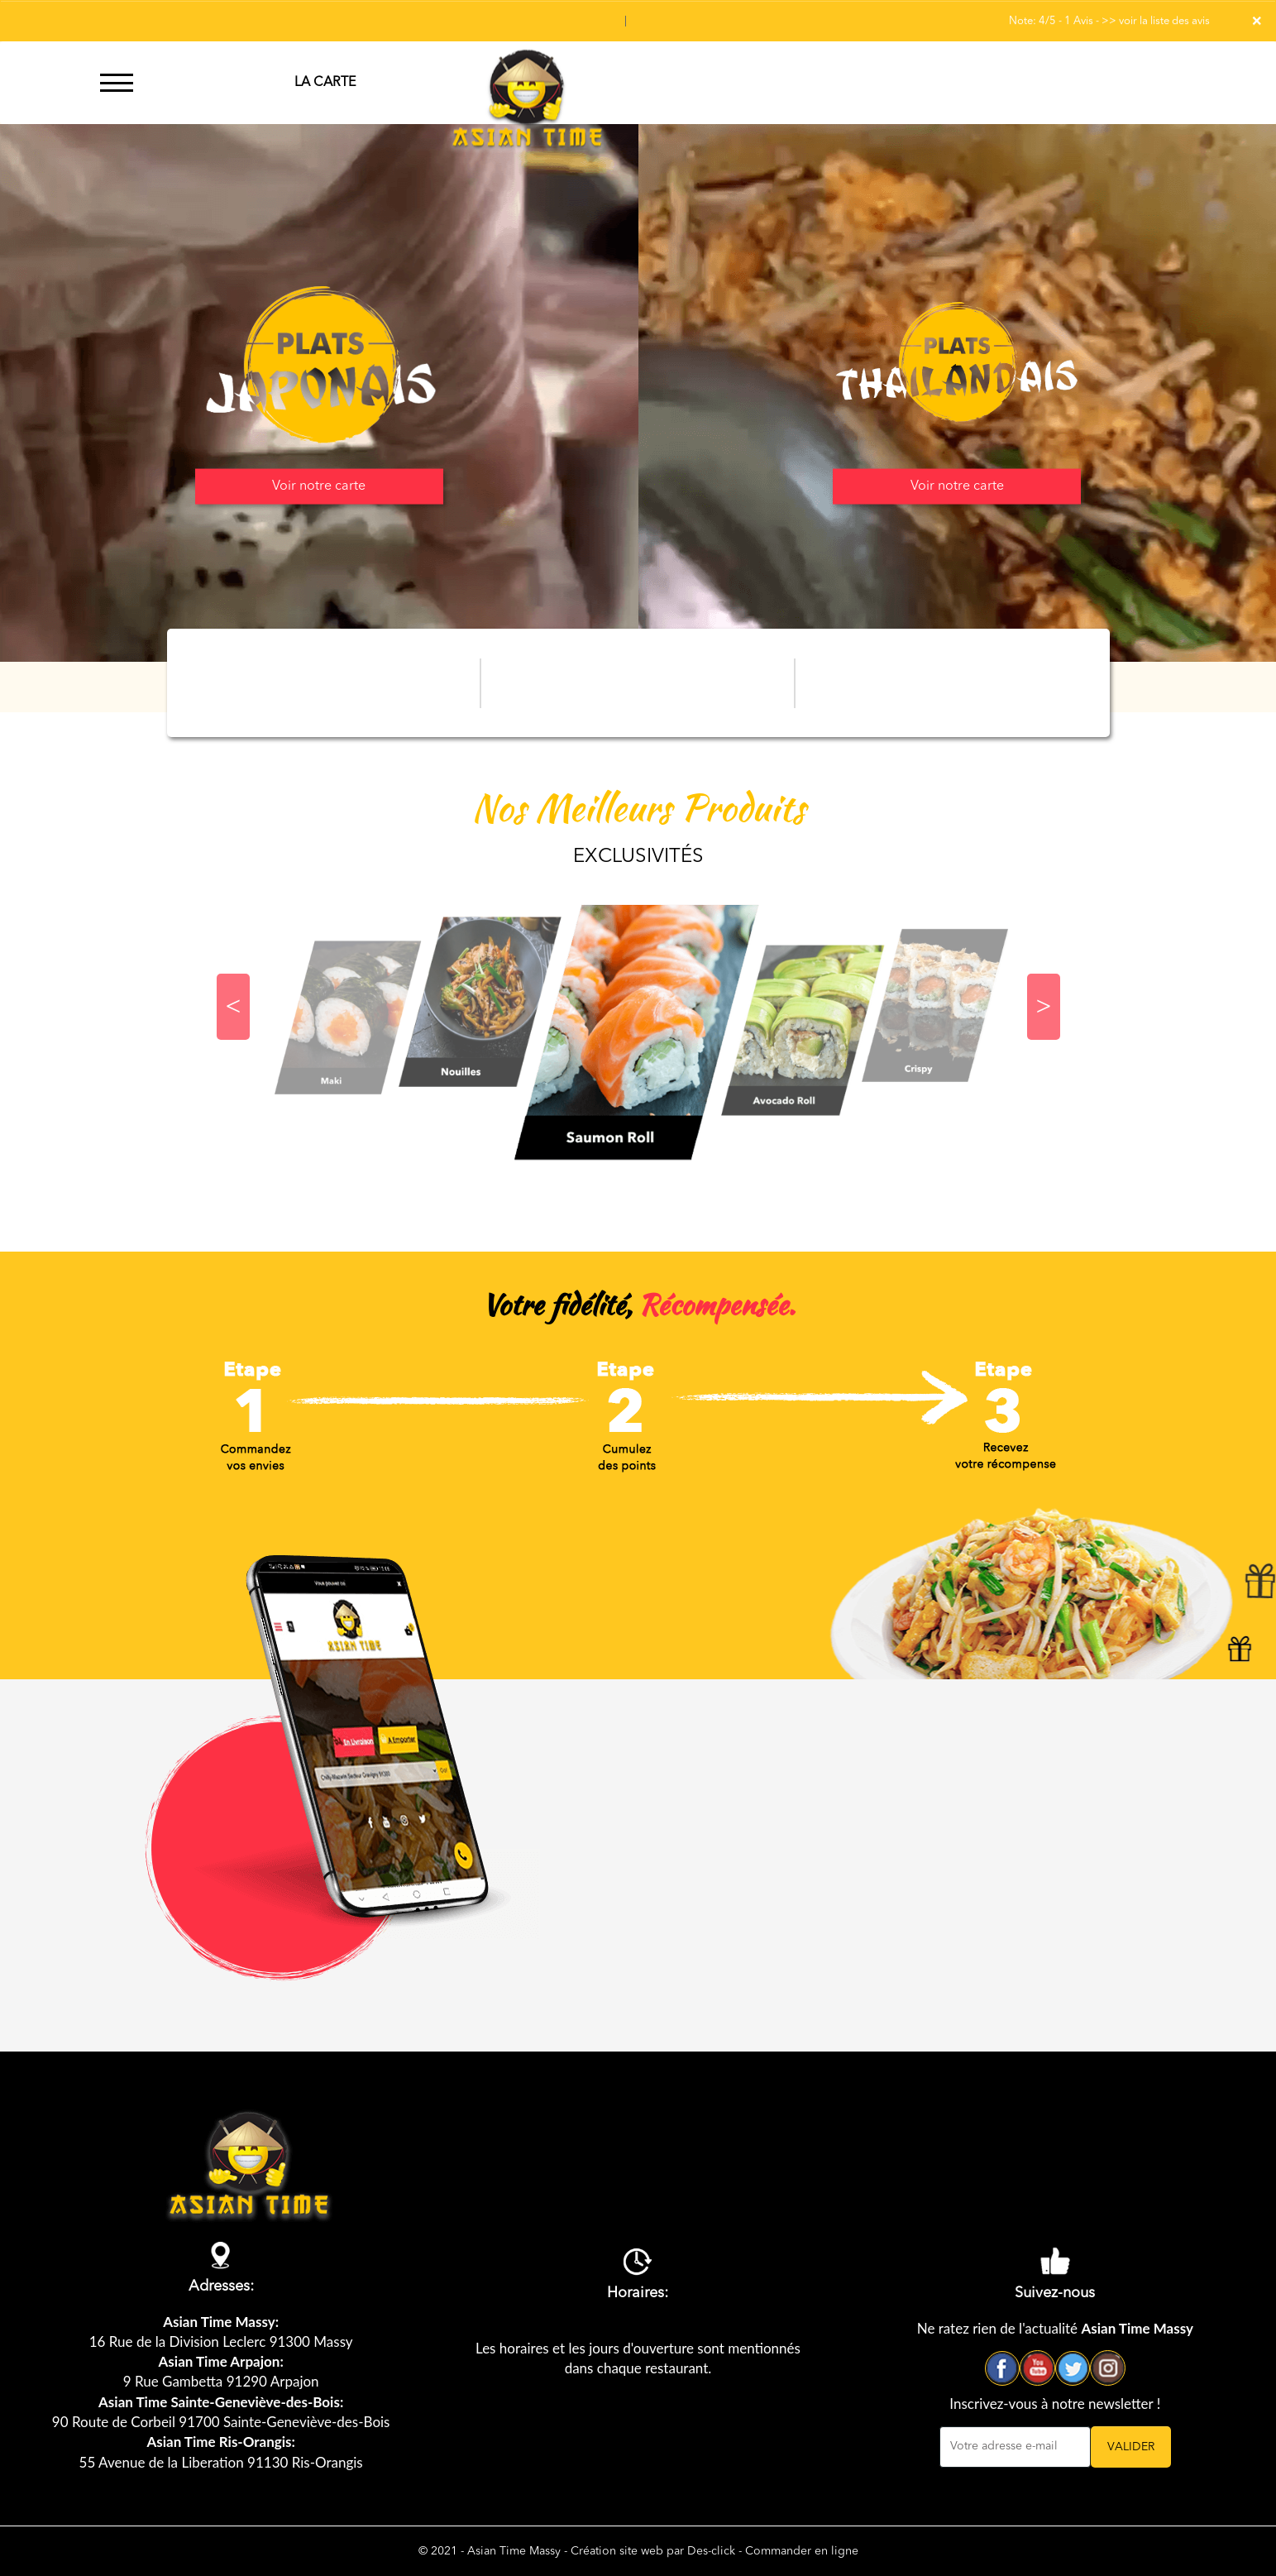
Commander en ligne (801, 2551)
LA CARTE (325, 82)
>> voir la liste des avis (1156, 21)
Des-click (711, 2551)
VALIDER (1130, 2447)
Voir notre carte (319, 486)
